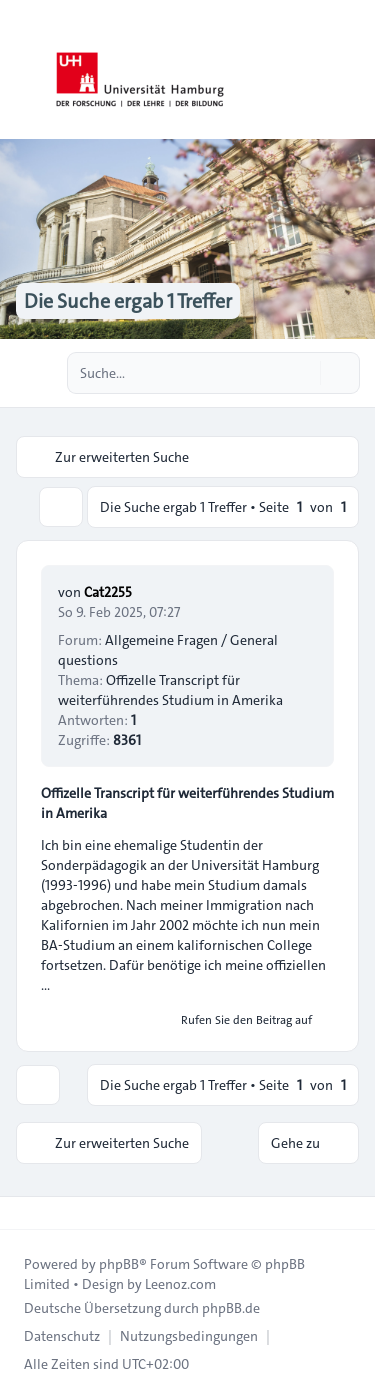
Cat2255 (108, 592)
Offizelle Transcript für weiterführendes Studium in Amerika (170, 690)
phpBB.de (231, 1308)
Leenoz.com (180, 1284)
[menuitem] (62, 1336)
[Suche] (303, 373)
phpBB (119, 1264)
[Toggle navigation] (351, 70)
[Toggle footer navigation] (24, 1213)
